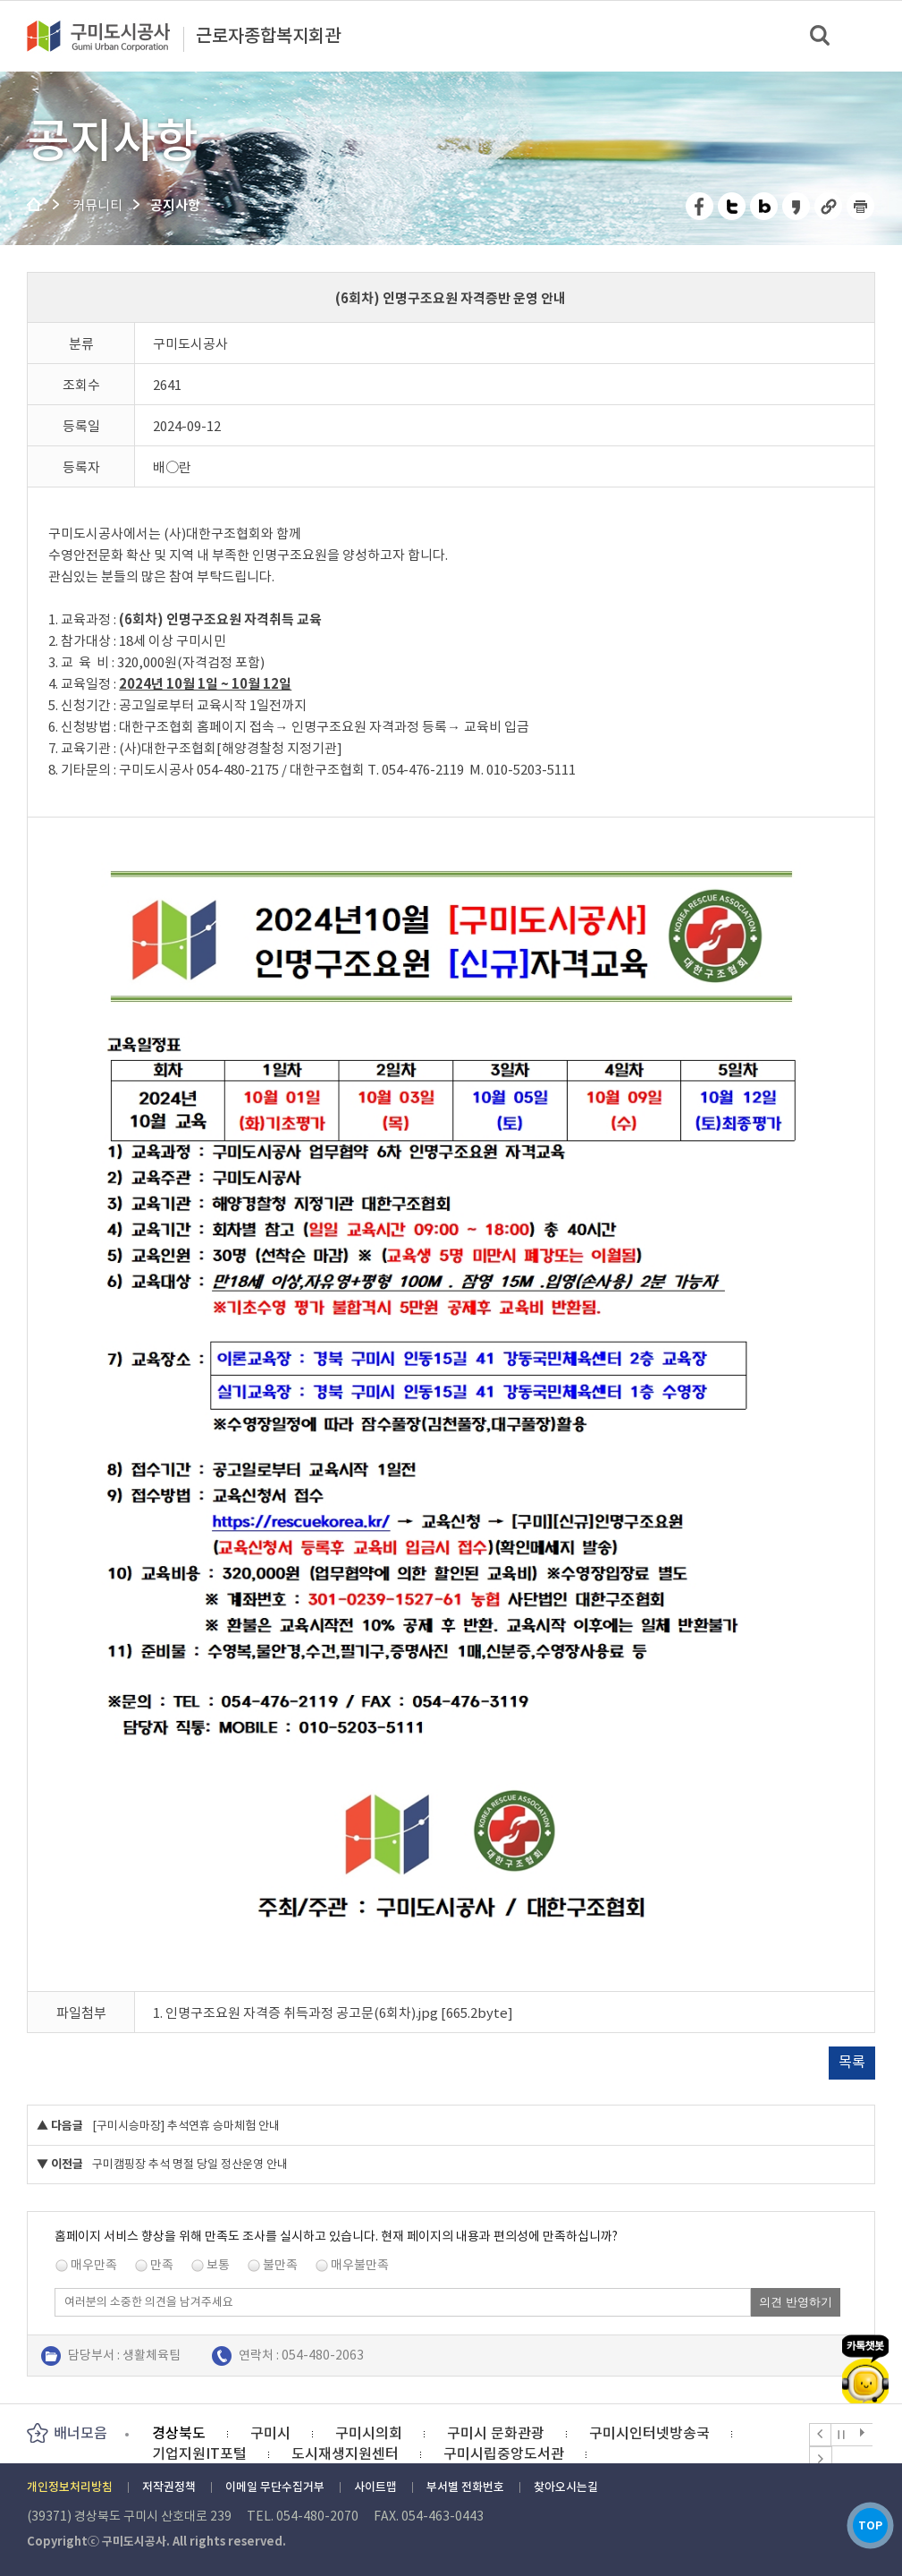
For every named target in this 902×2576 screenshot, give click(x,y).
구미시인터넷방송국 (649, 2433)
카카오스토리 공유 (797, 206)
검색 (821, 36)
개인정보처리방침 (70, 2487)
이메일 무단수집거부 (275, 2487)
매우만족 (94, 2265)
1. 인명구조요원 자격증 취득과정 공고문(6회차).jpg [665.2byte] (333, 2012)
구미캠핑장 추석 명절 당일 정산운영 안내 (190, 2164)
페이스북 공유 (700, 206)
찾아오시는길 (566, 2487)
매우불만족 (360, 2265)
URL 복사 (829, 206)
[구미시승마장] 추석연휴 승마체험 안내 (186, 2125)
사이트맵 (375, 2487)
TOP (865, 2521)
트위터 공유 (732, 206)
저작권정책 (169, 2487)
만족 (161, 2265)
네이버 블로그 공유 (765, 206)
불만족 (280, 2265)
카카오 (865, 2348)
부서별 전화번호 (465, 2487)
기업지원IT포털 (199, 2453)
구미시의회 (368, 2433)
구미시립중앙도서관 (503, 2453)
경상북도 (179, 2433)
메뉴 (876, 35)
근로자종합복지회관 (268, 36)
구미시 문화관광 (495, 2433)
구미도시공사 (110, 36)
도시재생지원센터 (345, 2453)
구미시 (270, 2433)
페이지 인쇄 (861, 206)
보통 (218, 2265)
